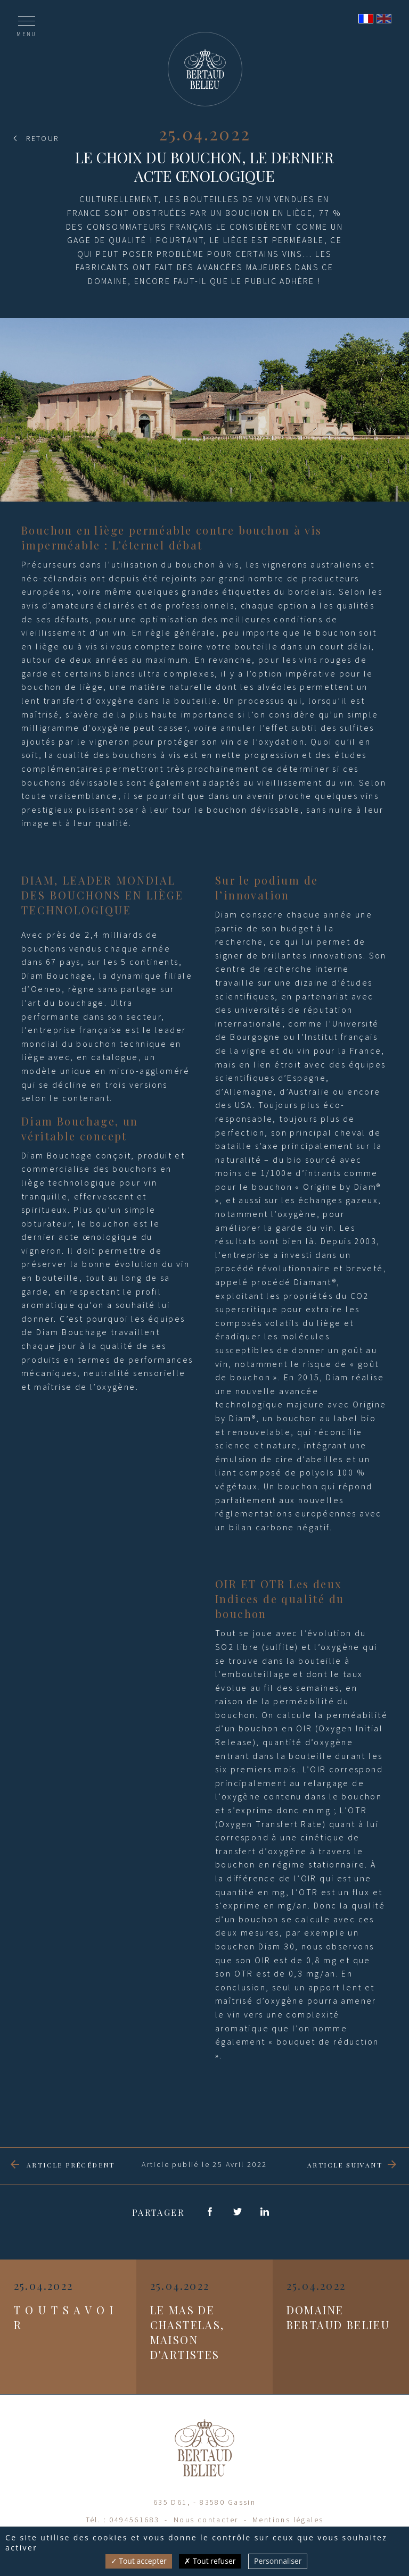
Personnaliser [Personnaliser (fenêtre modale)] (277, 2561)
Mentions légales (287, 2519)
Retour (42, 138)
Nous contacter (206, 2519)
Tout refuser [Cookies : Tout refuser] (209, 2561)
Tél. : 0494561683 (123, 2519)
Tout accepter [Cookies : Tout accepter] (139, 2561)
